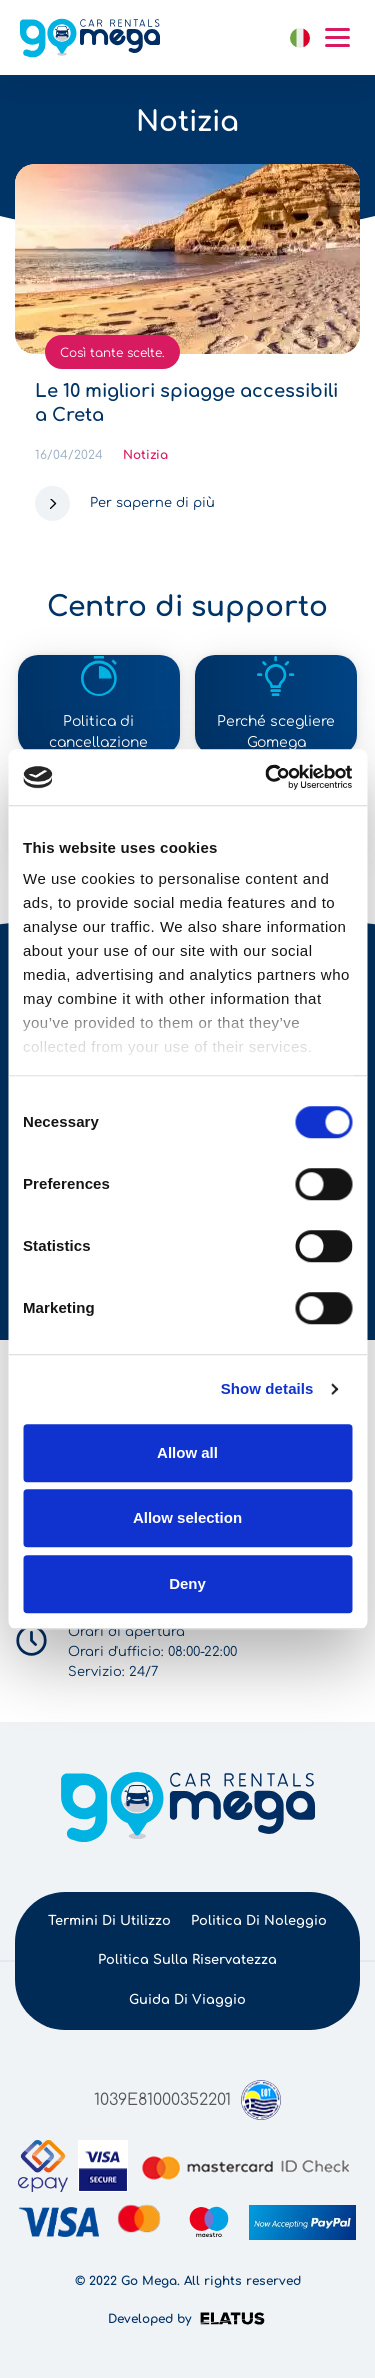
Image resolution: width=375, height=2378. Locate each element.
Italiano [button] (300, 37)
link (262, 37)
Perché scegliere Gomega (276, 732)
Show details (267, 1388)
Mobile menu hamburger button (337, 37)
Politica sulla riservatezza (187, 1960)
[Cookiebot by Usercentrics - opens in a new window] (267, 777)
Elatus (236, 2318)
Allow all (187, 1452)
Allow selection (187, 1517)
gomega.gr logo (90, 37)
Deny (187, 1583)
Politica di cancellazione (98, 732)
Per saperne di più (152, 503)
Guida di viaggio (187, 2000)
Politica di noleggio (259, 1921)
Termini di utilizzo (109, 1921)
